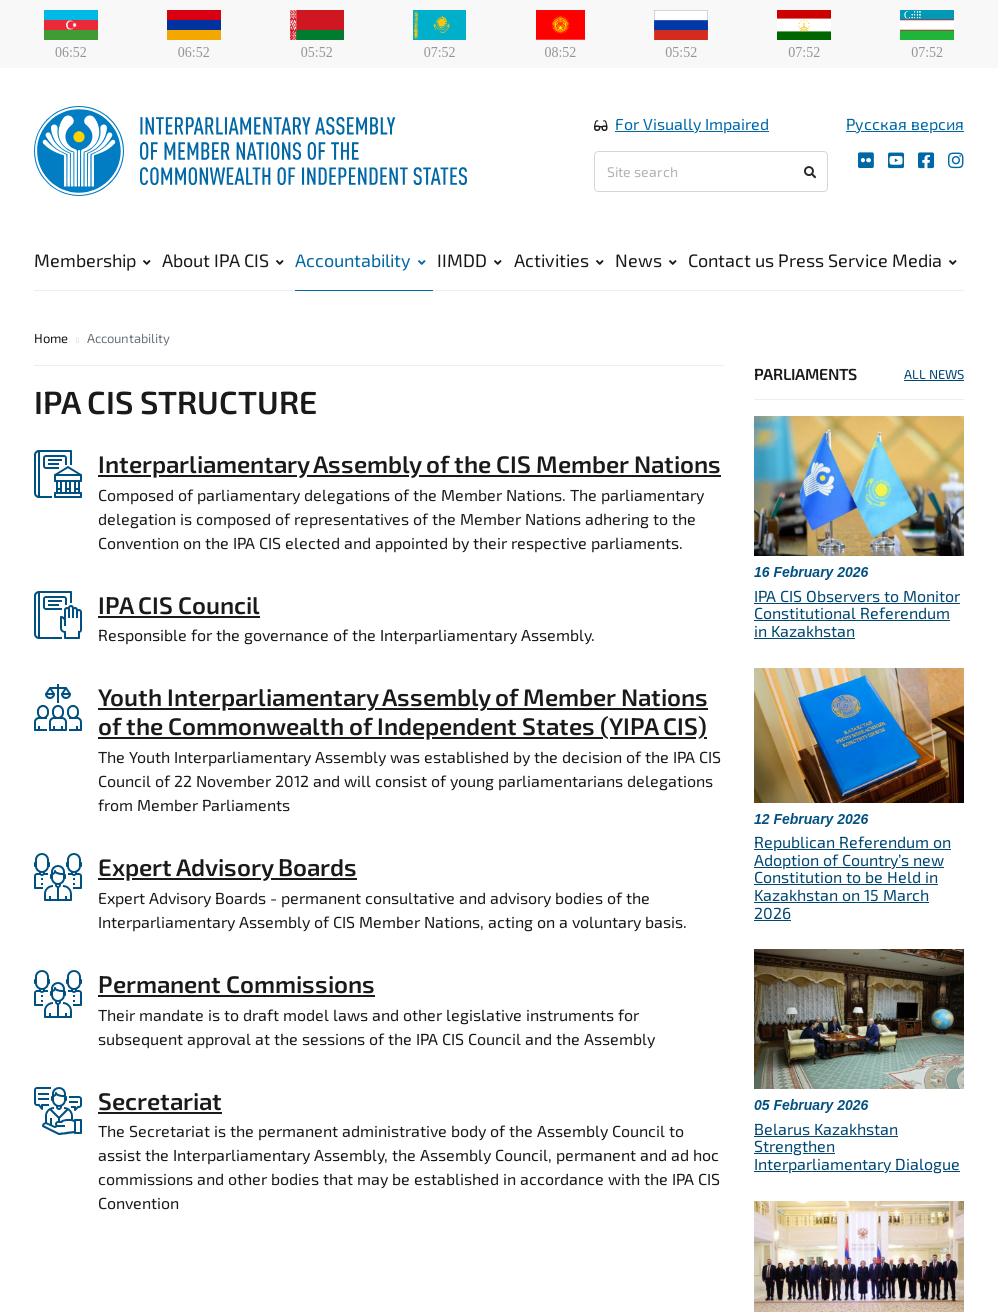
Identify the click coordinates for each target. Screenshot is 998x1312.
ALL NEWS (934, 374)
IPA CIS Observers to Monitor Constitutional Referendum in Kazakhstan (857, 613)
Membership (92, 260)
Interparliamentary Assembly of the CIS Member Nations (409, 463)
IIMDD (469, 260)
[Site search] (711, 171)
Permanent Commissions (236, 983)
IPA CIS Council (179, 604)
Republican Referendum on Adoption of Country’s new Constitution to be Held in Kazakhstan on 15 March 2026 (852, 876)
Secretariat (160, 1100)
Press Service (833, 260)
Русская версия (905, 123)
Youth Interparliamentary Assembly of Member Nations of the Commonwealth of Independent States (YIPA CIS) (403, 711)
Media (924, 260)
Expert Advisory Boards (227, 866)
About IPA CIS (223, 260)
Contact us (731, 260)
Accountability (360, 260)
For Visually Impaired (692, 123)
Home (51, 338)
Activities (559, 260)
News (646, 260)
